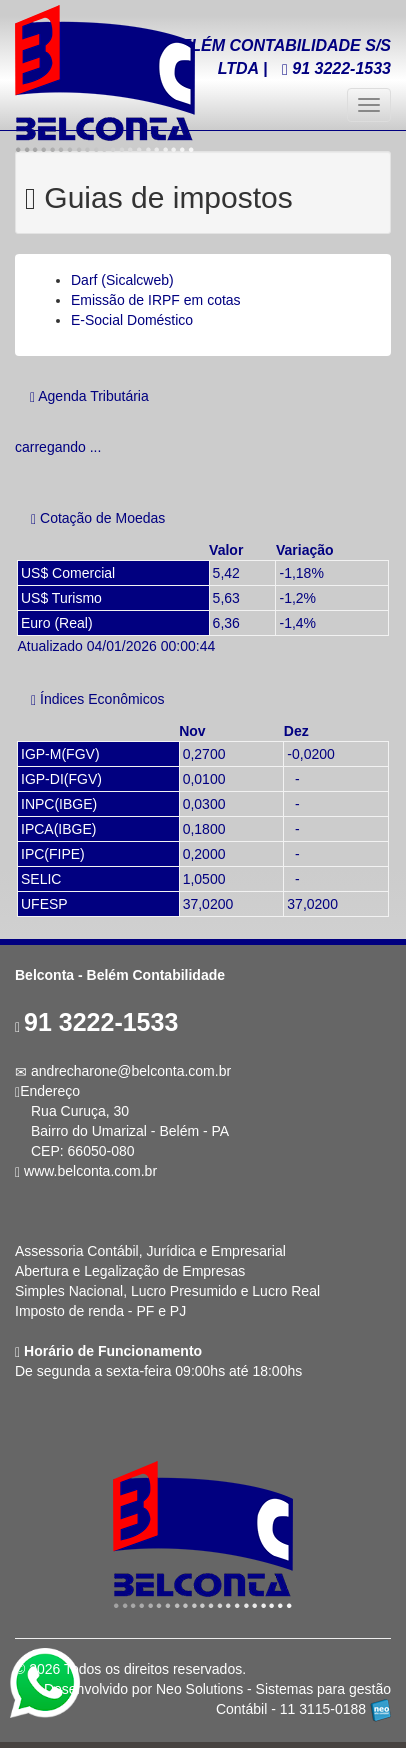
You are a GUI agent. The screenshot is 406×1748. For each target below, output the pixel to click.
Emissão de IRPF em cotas (156, 300)
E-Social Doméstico (132, 320)
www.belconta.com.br (90, 1171)
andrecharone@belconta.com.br (131, 1071)
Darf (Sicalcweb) (122, 280)
